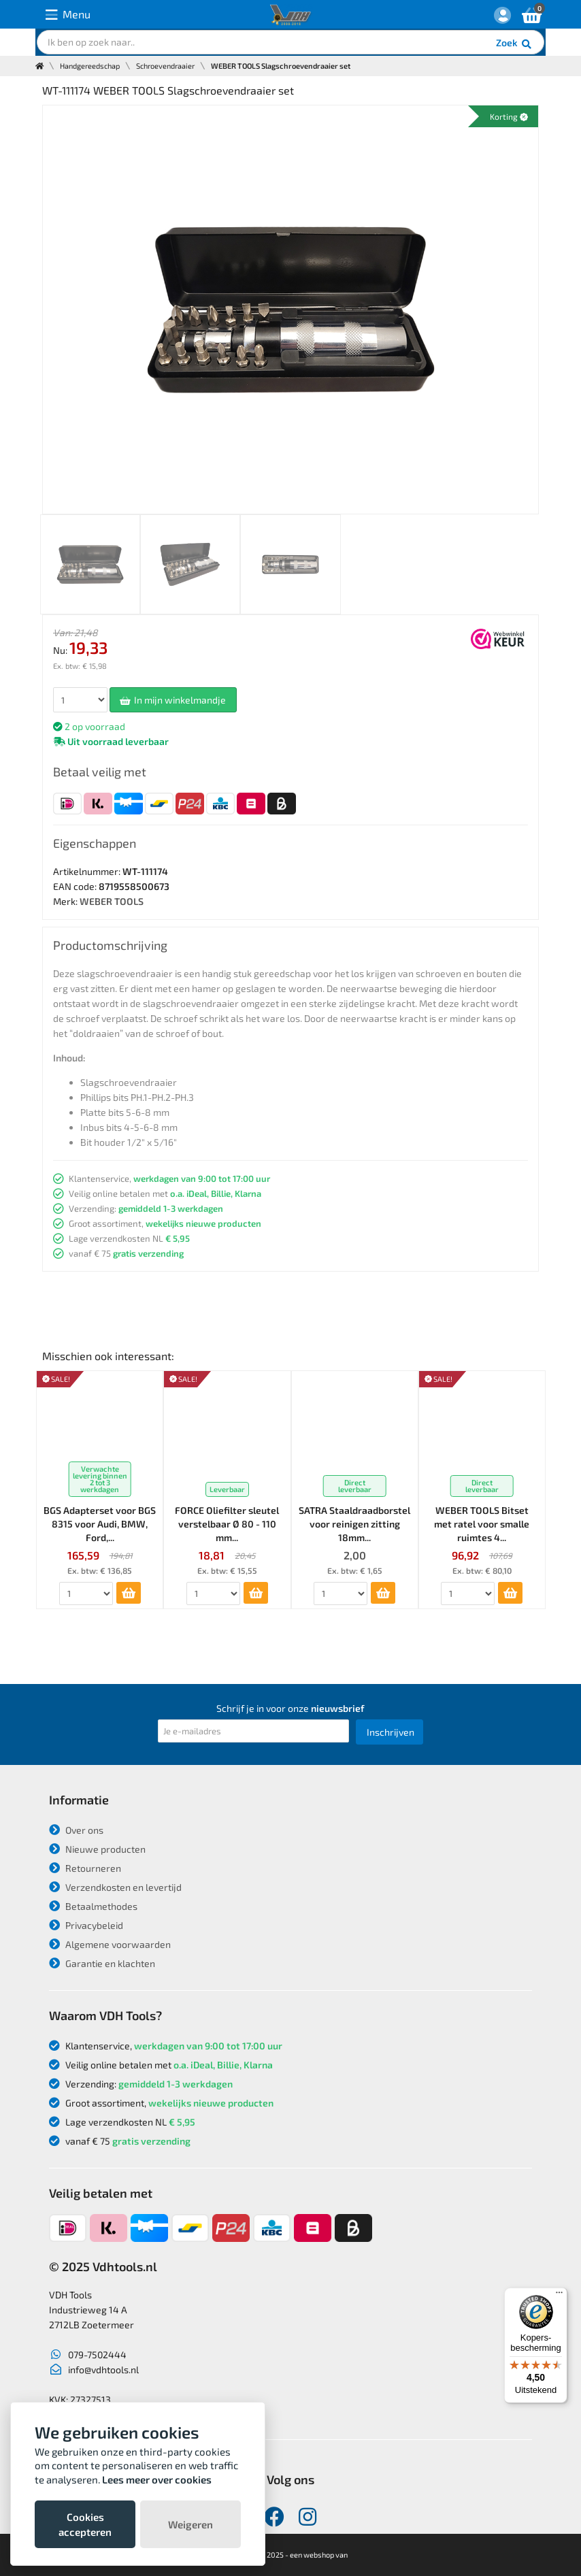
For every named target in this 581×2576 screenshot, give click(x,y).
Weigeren (190, 2524)
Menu (68, 14)
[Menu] (559, 2296)
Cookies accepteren (85, 2524)
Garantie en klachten (102, 1963)
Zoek (514, 44)
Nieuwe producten (97, 1849)
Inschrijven (390, 1732)
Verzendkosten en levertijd (115, 1887)
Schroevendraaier (165, 65)
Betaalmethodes (93, 1906)
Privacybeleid (86, 1925)
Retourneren (85, 1868)
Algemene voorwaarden (110, 1944)
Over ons (76, 1830)
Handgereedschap (90, 65)
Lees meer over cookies (157, 2479)
